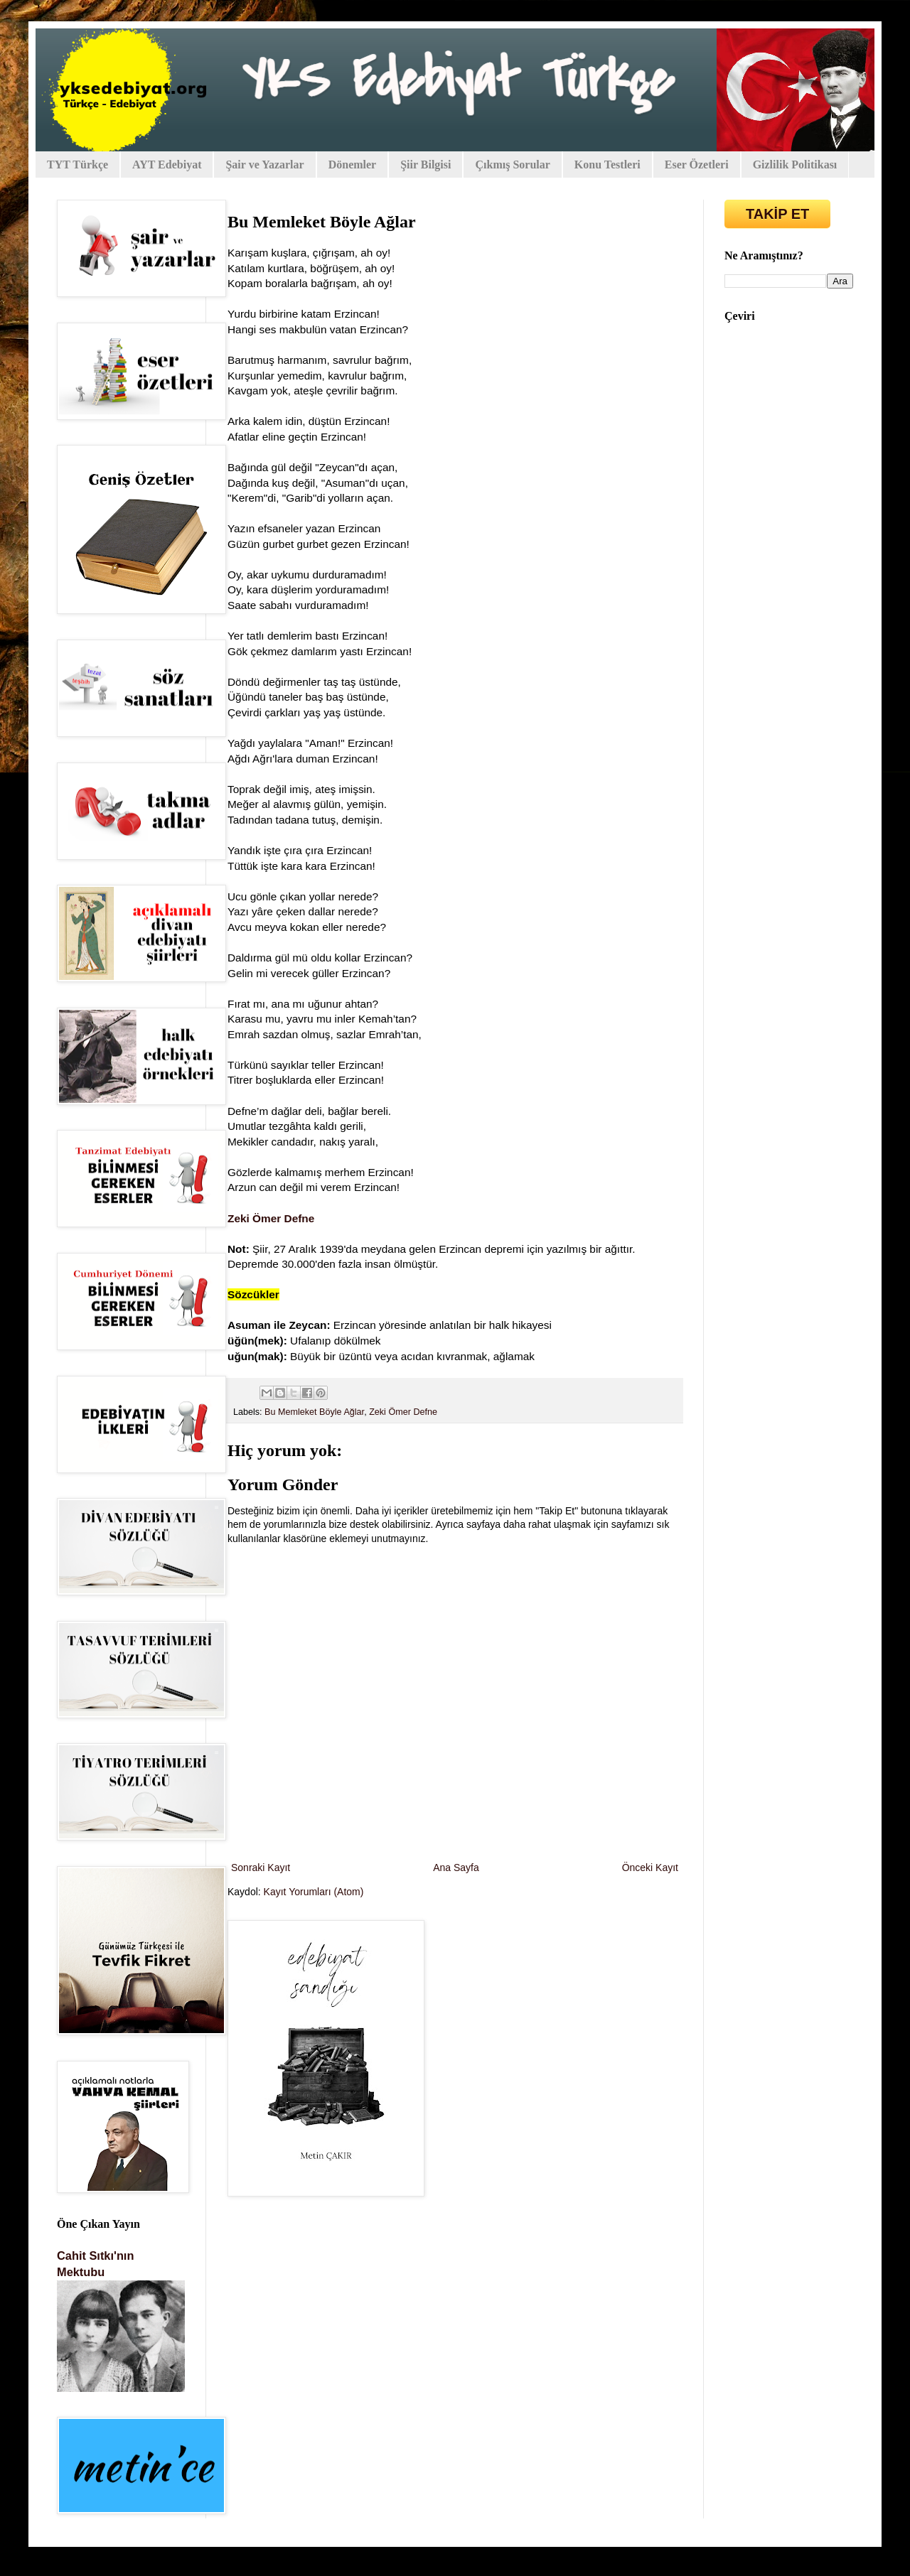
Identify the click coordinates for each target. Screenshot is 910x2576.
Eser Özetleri (697, 164)
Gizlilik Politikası (795, 164)
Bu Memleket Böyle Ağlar (314, 1412)
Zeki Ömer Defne (403, 1412)
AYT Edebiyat (166, 164)
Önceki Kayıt (650, 1867)
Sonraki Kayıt (260, 1867)
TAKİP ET (777, 214)
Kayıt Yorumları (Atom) (314, 1891)
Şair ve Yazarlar (264, 164)
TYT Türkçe (77, 164)
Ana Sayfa (456, 1867)
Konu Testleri (607, 164)
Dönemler (352, 164)
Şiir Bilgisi (425, 164)
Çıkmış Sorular (512, 164)
